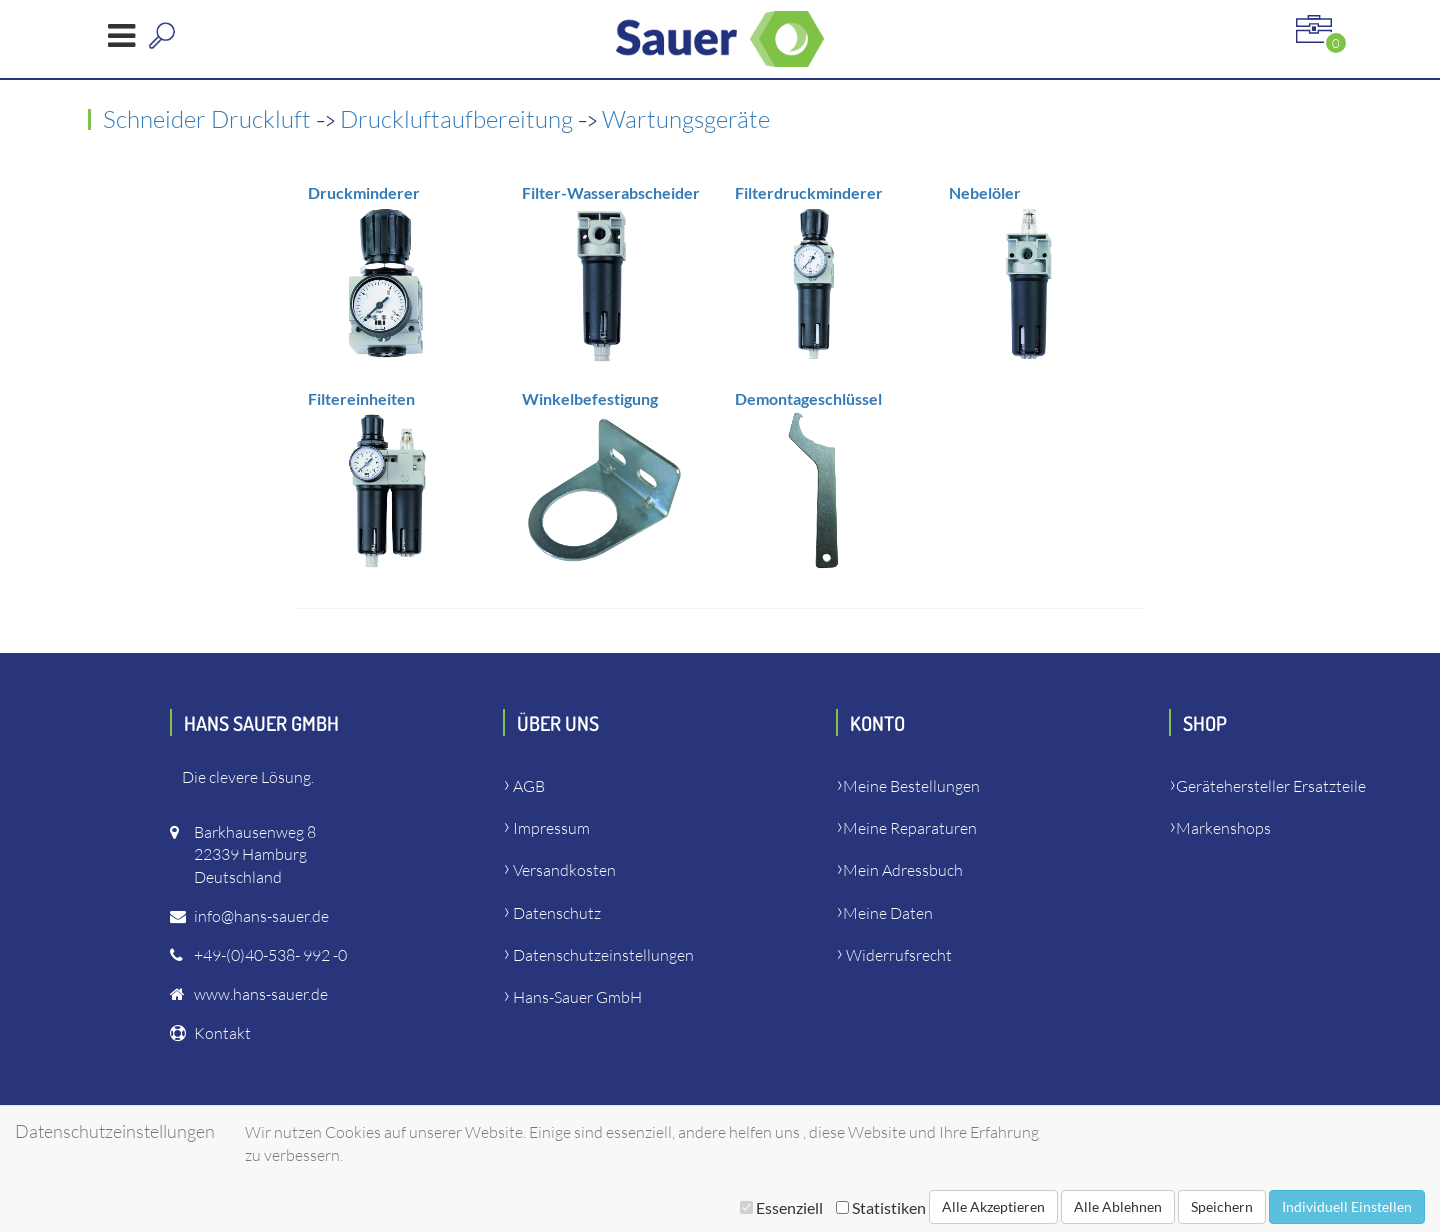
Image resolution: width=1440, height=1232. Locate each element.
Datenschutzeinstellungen (603, 955)
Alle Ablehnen (1118, 1206)
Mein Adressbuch (903, 870)
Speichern (1222, 1206)
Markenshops (1223, 828)
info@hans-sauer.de (261, 916)
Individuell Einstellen (1347, 1206)
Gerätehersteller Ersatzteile (1271, 786)
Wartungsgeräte (686, 119)
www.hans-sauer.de (261, 994)
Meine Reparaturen (910, 828)
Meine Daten (888, 913)
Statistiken (881, 1207)
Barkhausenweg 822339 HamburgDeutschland (255, 855)
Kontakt (222, 1033)
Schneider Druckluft (209, 119)
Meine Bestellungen (911, 786)
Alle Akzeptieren (993, 1206)
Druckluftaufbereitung (459, 119)
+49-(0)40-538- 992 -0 (270, 955)
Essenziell (781, 1207)
